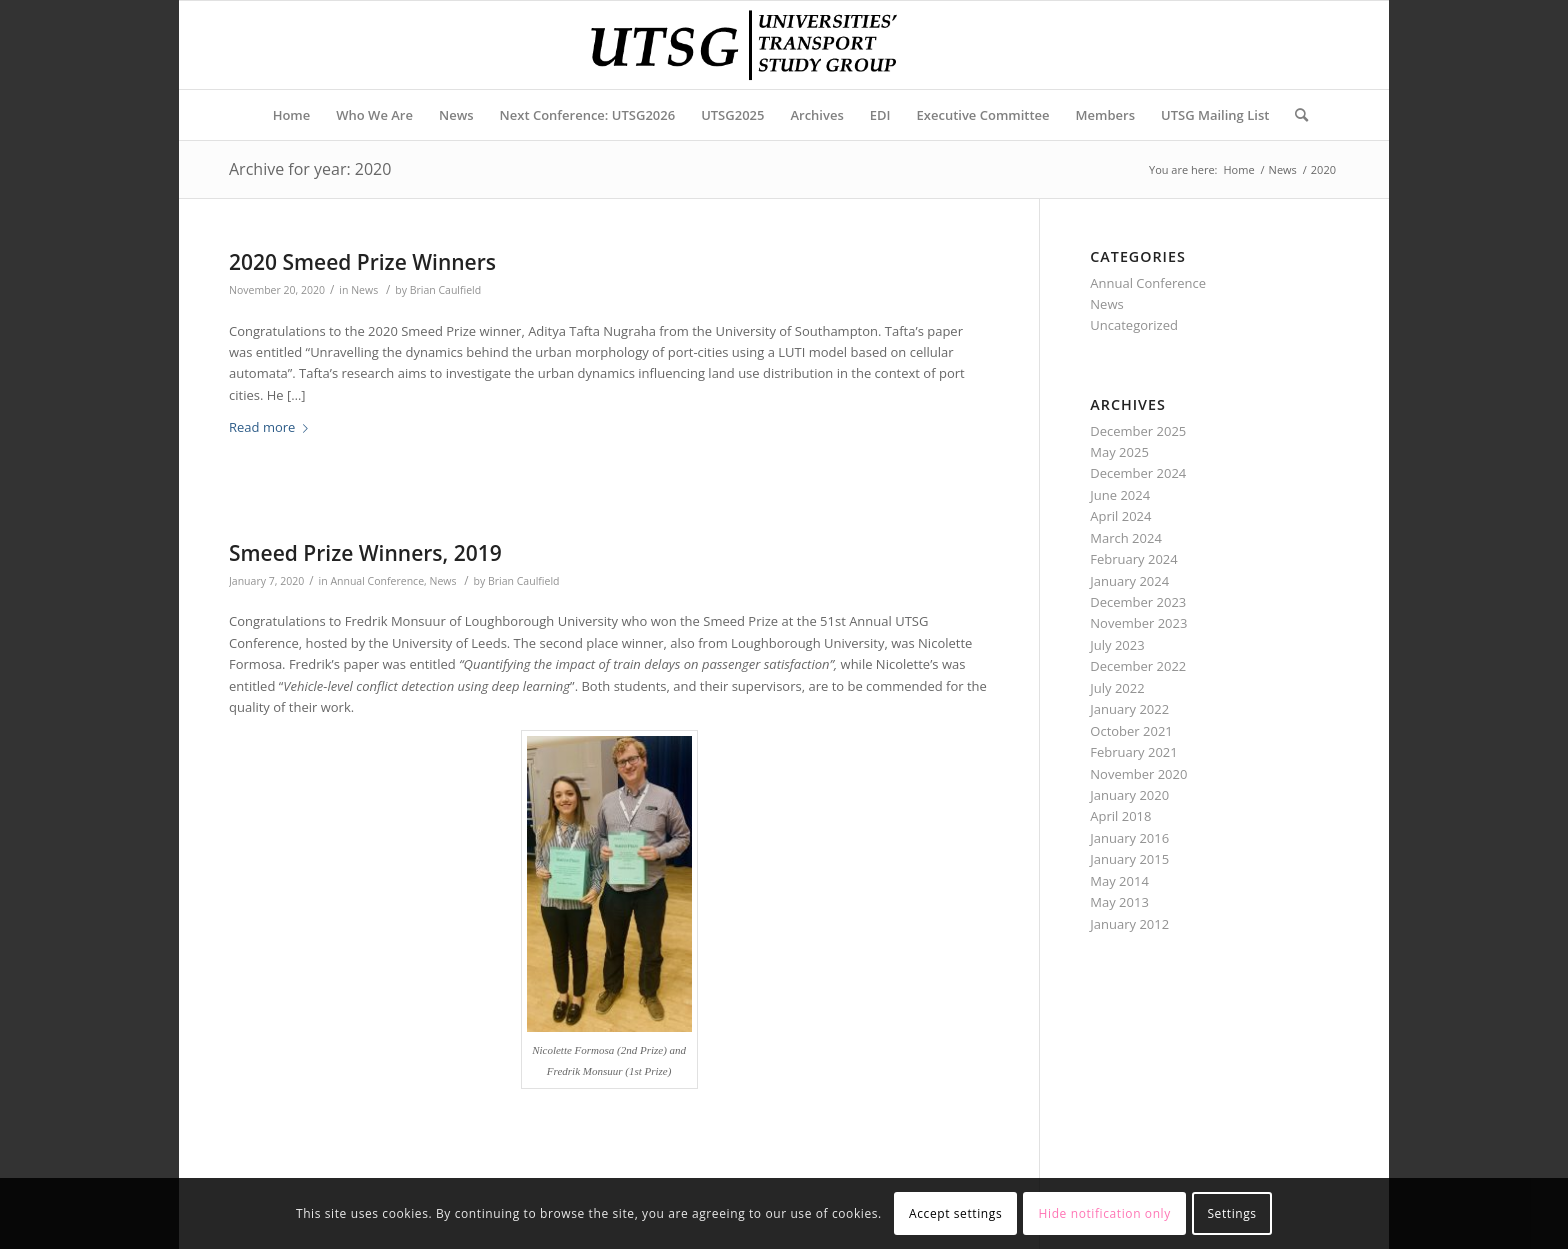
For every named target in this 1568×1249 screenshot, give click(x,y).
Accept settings (955, 1213)
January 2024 (1129, 581)
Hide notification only (1105, 1213)
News (364, 290)
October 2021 (1131, 731)
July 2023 (1117, 645)
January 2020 (1129, 795)
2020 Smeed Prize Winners (362, 262)
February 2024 (1133, 559)
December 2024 (1138, 473)
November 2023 (1138, 623)
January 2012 (1129, 924)
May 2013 (1119, 902)
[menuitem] (292, 115)
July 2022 (1117, 688)
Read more (272, 427)
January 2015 (1129, 859)
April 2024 (1120, 516)
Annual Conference (377, 581)
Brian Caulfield (446, 290)
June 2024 (1120, 495)
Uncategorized (1134, 325)
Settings (1231, 1213)
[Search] (1295, 115)
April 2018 (1120, 816)
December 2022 (1138, 666)
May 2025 (1119, 452)
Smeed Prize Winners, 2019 (365, 553)
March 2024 (1126, 538)
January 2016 (1129, 838)
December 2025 (1138, 431)
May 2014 (1119, 881)
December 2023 (1138, 602)
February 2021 (1133, 752)
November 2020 (1138, 774)
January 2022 (1129, 709)
